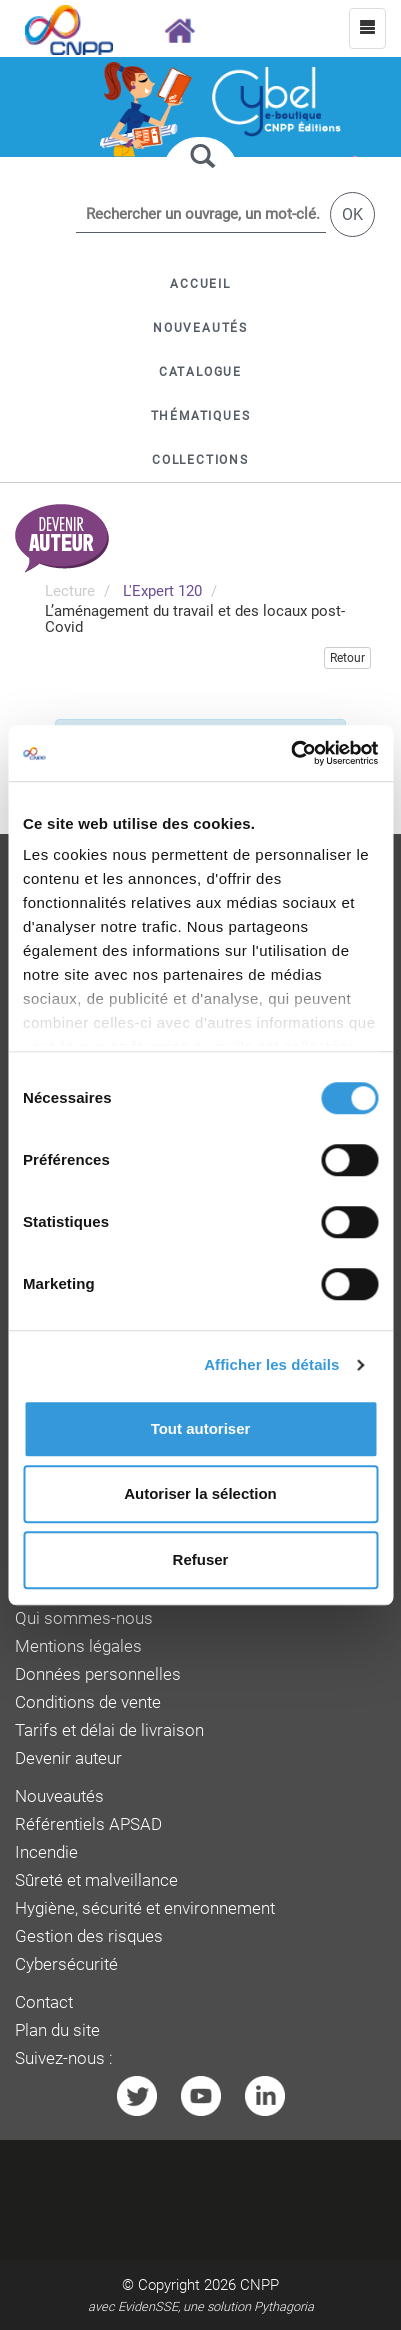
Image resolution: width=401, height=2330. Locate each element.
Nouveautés (59, 1796)
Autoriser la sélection (200, 1493)
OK (352, 214)
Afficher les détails (271, 1364)
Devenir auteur (68, 1758)
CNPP (259, 2285)
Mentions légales (78, 1646)
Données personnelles (98, 1674)
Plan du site (57, 2030)
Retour (347, 658)
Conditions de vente (88, 1702)
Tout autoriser (201, 1428)
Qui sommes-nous (84, 1618)
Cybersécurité (66, 1964)
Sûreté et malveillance (96, 1880)
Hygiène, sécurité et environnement (145, 1908)
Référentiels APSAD (88, 1824)
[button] (200, 372)
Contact (44, 2002)
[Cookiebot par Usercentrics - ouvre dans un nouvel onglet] (290, 753)
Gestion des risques (89, 1936)
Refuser (201, 1559)
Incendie (46, 1852)
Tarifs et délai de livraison (109, 1730)
